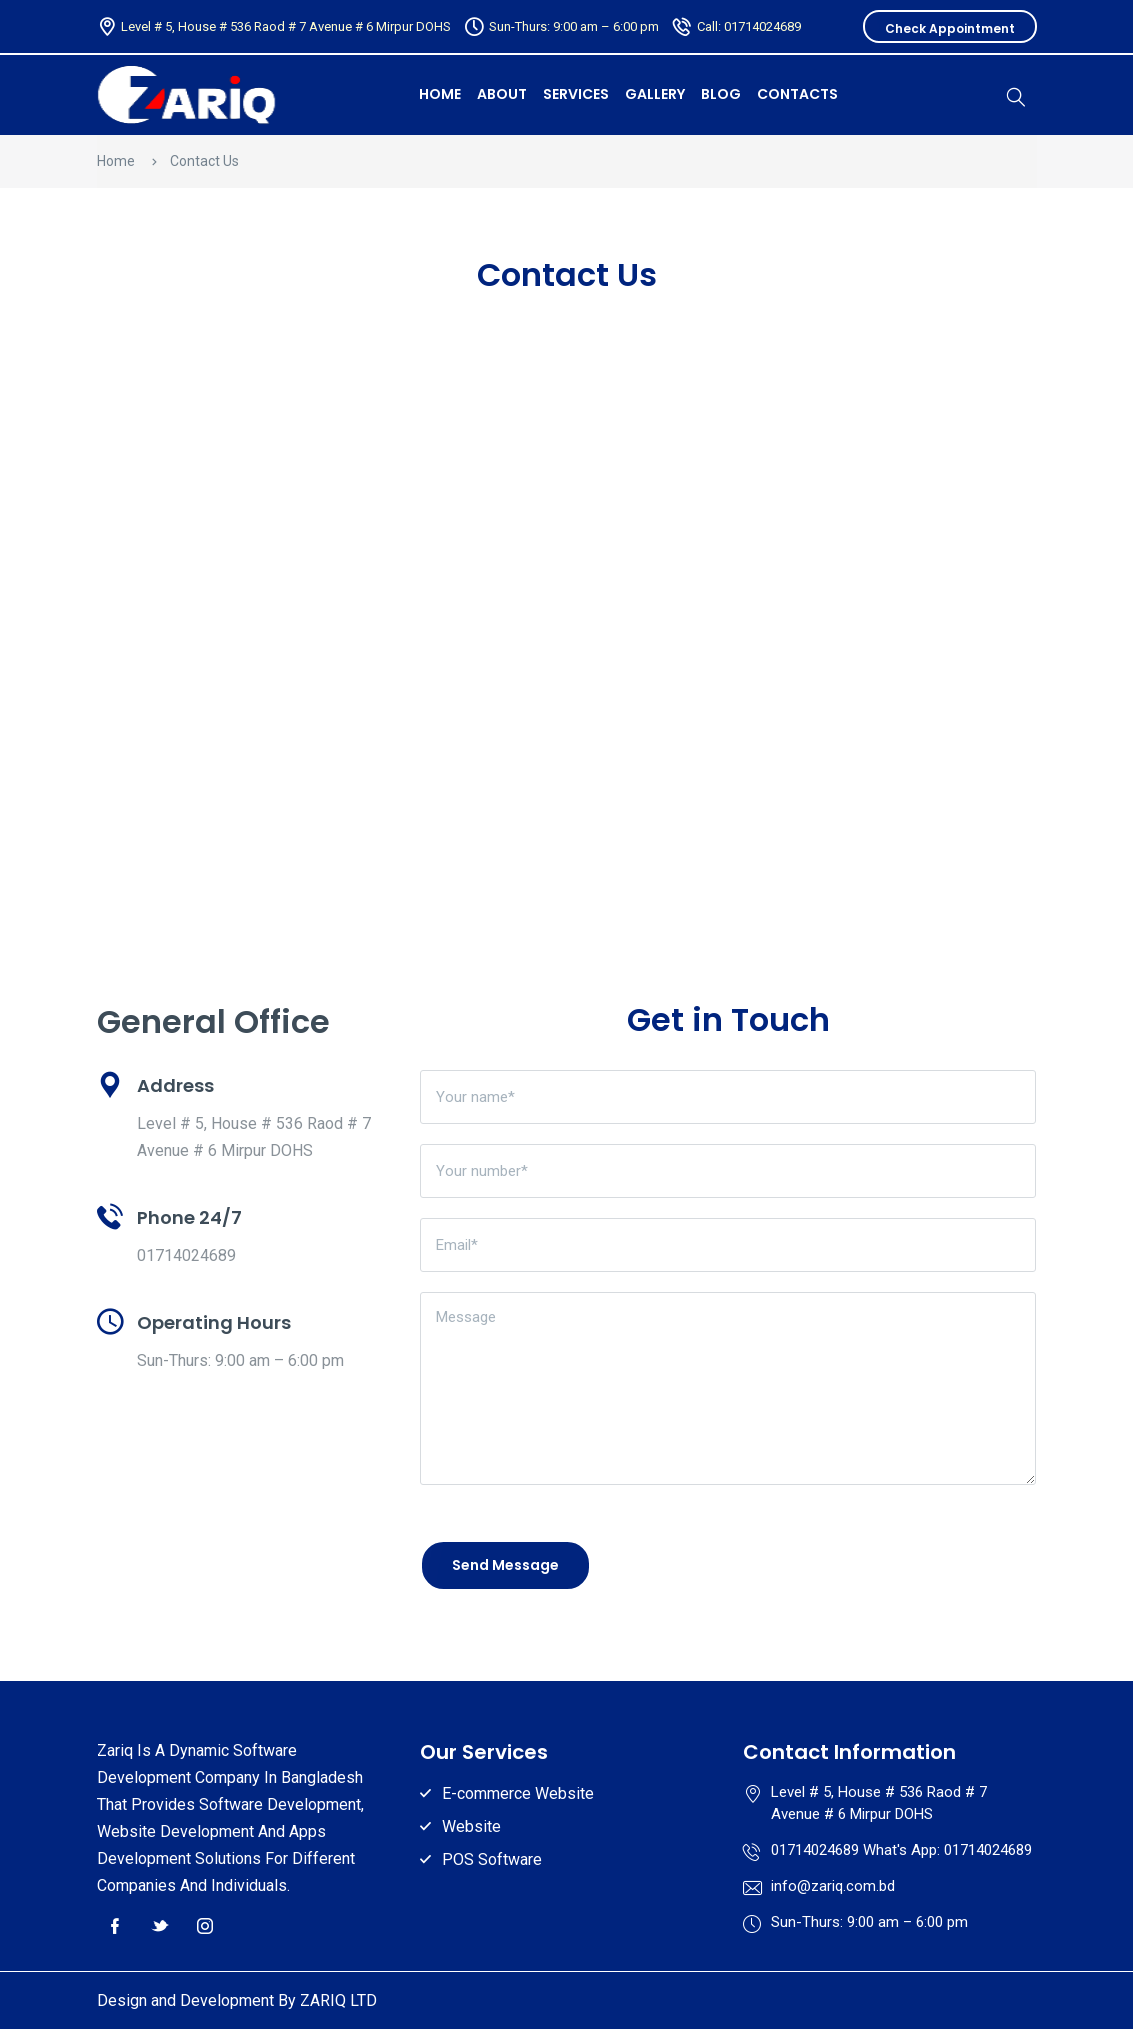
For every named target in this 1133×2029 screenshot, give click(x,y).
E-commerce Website (518, 1793)
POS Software (492, 1859)
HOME (440, 94)
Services (576, 94)
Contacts (797, 94)
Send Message (505, 1565)
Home (116, 161)
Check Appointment (950, 28)
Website (471, 1826)
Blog (721, 94)
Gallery (655, 94)
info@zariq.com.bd (833, 1886)
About (502, 94)
